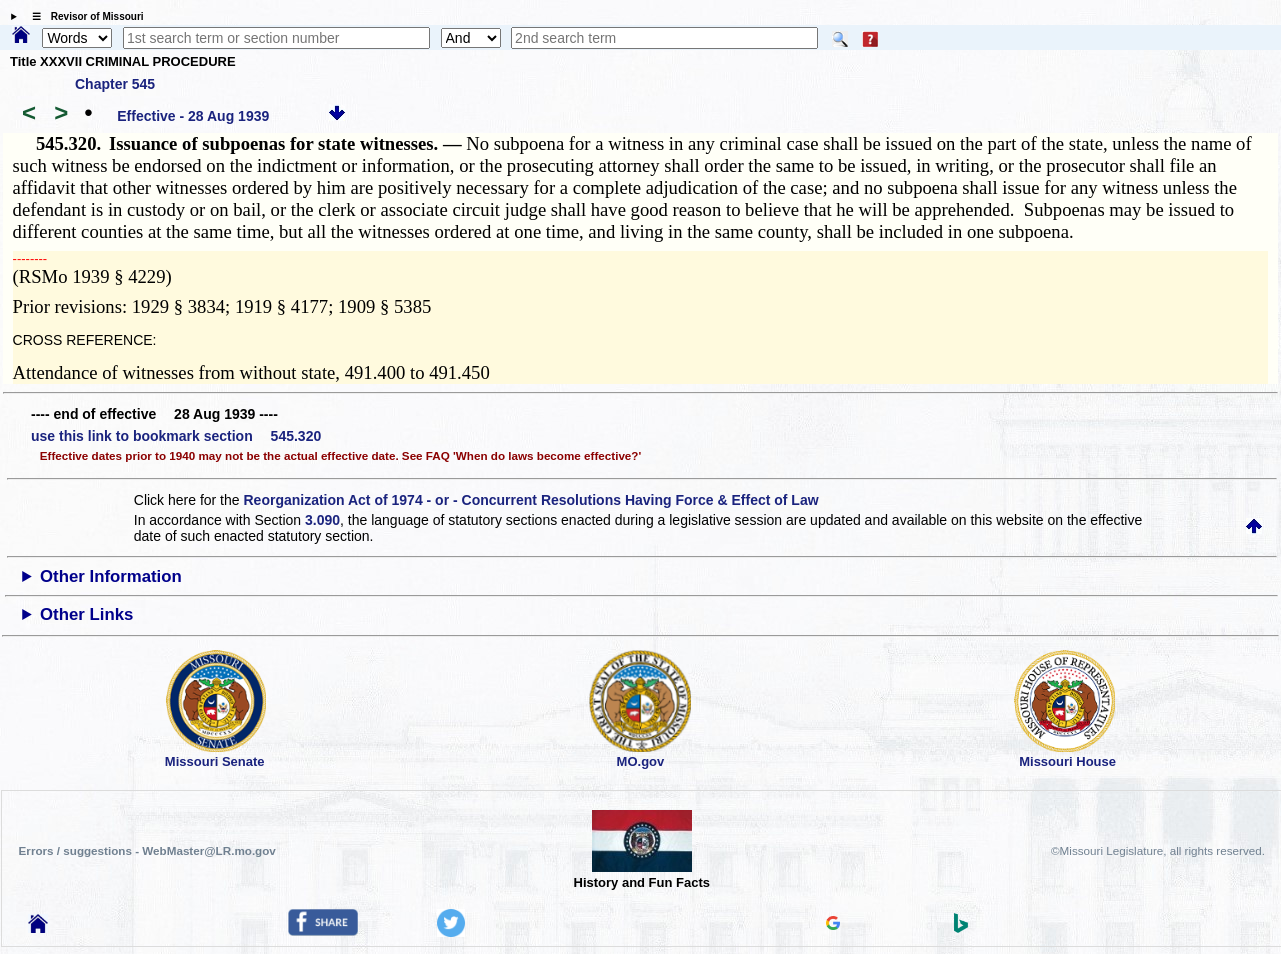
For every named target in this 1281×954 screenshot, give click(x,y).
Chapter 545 (115, 84)
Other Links (86, 614)
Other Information (111, 576)
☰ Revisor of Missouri (83, 16)
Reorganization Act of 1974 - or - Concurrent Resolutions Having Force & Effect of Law (530, 500)
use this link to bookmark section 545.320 (176, 436)
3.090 (322, 520)
